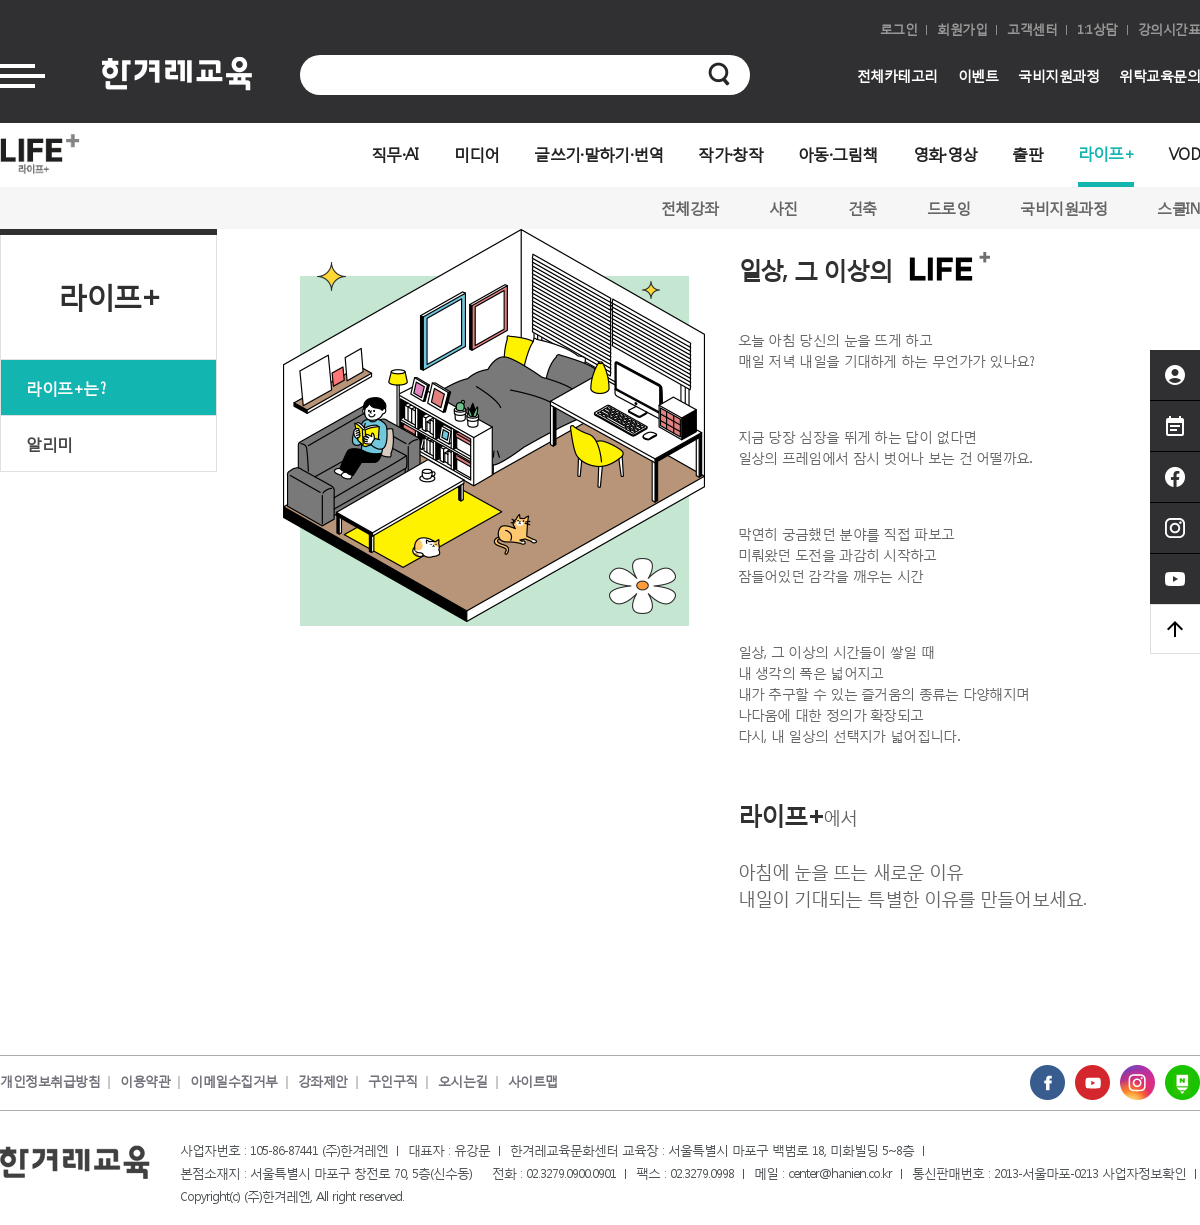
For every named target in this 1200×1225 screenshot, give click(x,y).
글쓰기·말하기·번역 (598, 153)
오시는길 (463, 1081)
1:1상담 (1097, 29)
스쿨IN (1178, 208)
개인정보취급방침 (50, 1081)
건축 (862, 208)
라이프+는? (65, 387)
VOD (1184, 153)
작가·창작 (730, 153)
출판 (1027, 153)
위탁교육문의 (1159, 75)
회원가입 (962, 29)
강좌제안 (323, 1081)
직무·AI (395, 153)
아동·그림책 (838, 153)
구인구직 (393, 1081)
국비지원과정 (1058, 75)
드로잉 (949, 208)
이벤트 (978, 75)
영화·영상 (945, 153)
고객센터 (1032, 29)
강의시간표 (1169, 29)
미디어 (477, 153)
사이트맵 (533, 1081)
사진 (783, 208)
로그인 (899, 29)
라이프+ (1106, 152)
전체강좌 (690, 208)
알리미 (49, 443)
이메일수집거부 (234, 1081)
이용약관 (145, 1081)
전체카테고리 (897, 75)
